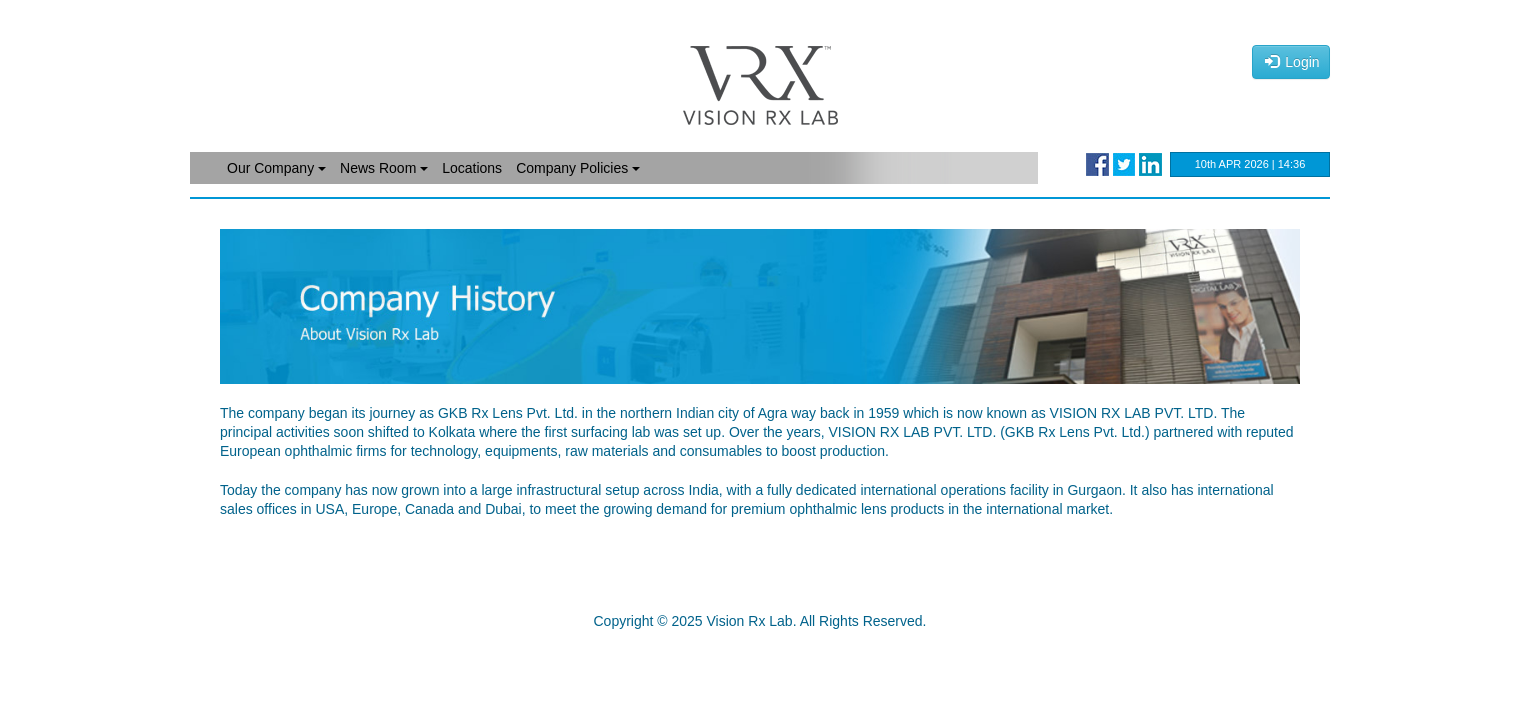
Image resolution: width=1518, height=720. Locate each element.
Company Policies (578, 168)
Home (210, 168)
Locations (472, 168)
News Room (384, 168)
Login (1292, 62)
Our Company (276, 168)
